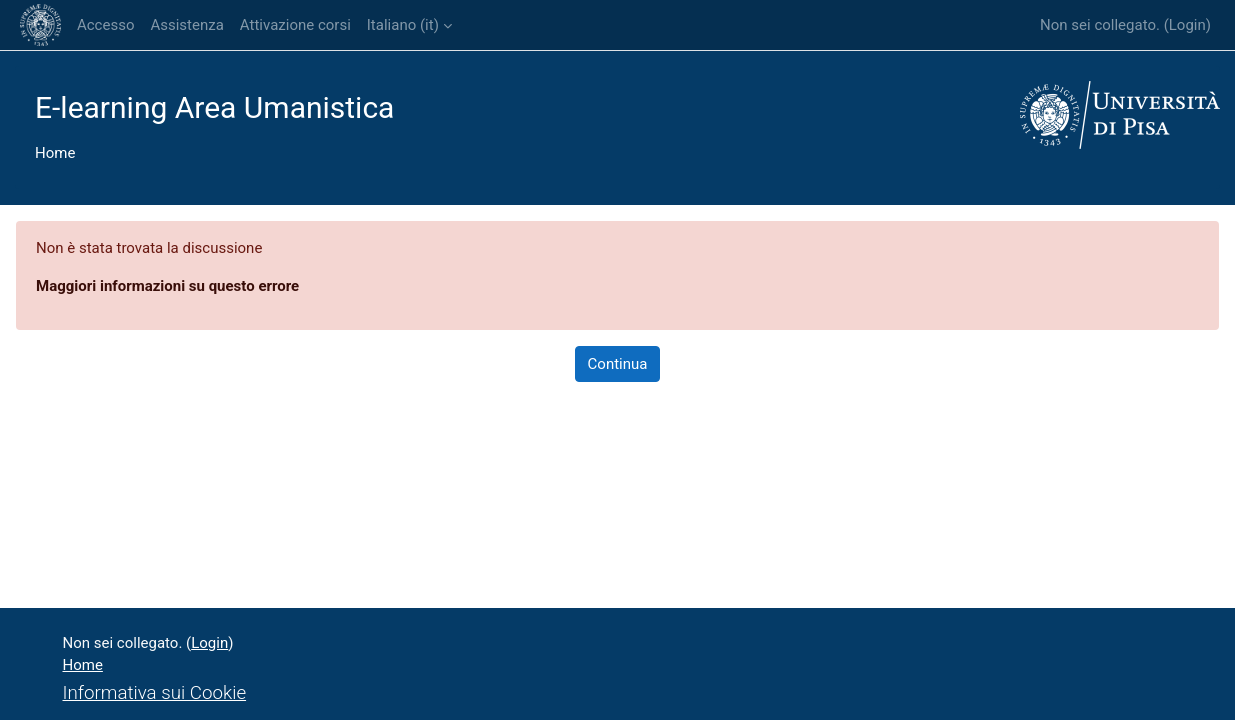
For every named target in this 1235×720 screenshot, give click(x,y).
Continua (618, 364)
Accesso (105, 25)
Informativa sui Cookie (155, 693)
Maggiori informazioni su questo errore (167, 286)
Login (1187, 25)
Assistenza (186, 25)
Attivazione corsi (295, 25)
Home (55, 153)
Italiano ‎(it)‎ (403, 25)
